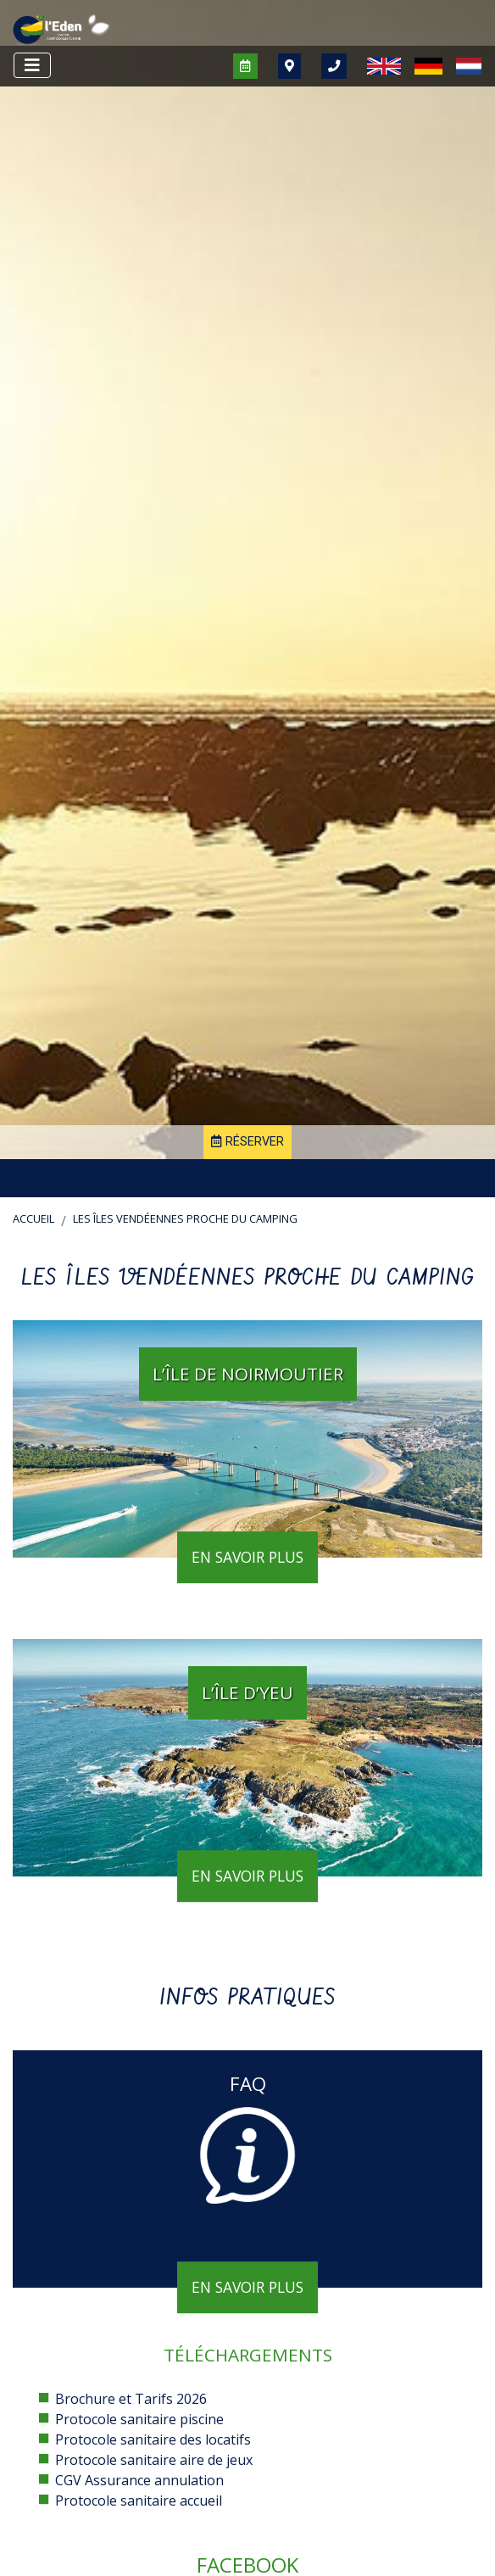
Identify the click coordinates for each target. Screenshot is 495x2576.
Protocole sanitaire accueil (138, 2500)
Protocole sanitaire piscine (139, 2419)
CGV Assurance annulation (139, 2480)
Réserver (247, 1142)
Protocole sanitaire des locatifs (153, 2439)
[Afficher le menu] (32, 65)
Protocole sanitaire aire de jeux (154, 2460)
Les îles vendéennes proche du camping (185, 1218)
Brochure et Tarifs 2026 (131, 2398)
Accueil (33, 1218)
